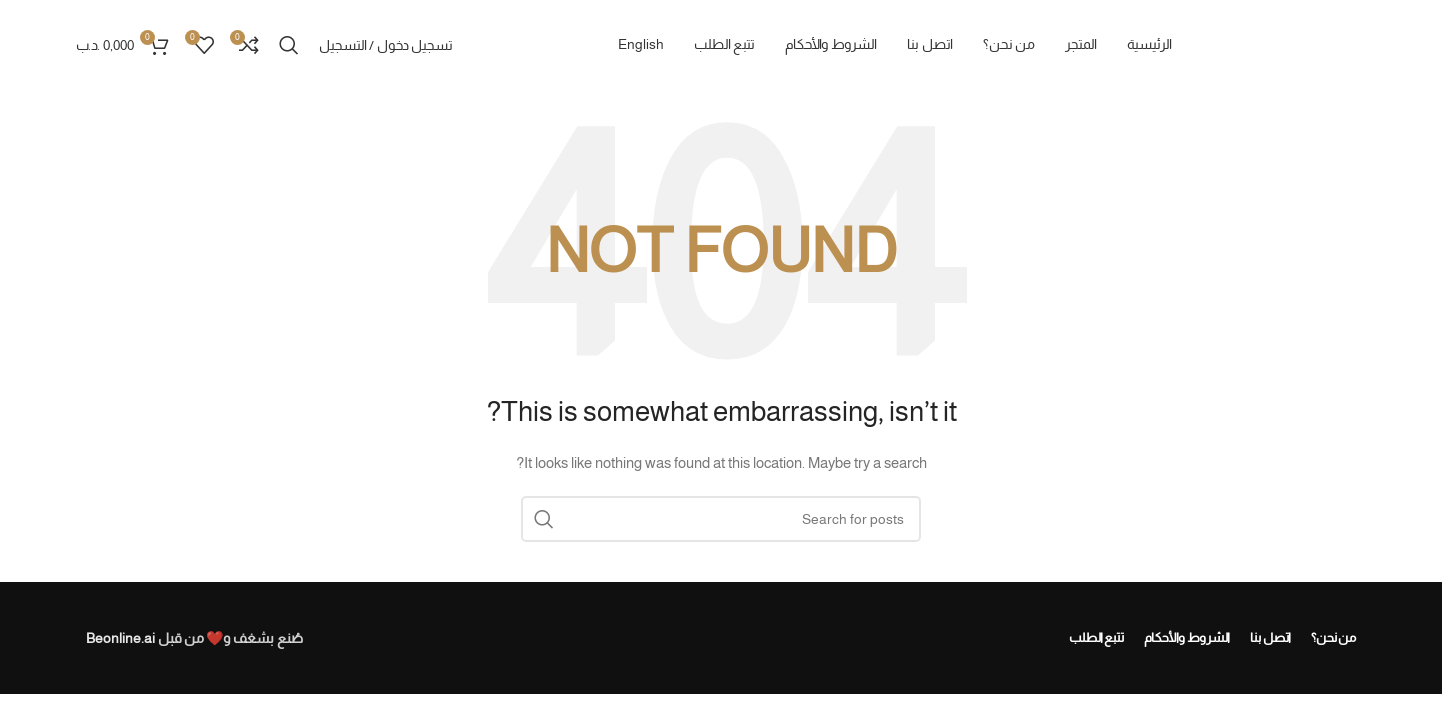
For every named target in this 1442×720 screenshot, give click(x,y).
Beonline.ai (120, 638)
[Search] (289, 45)
